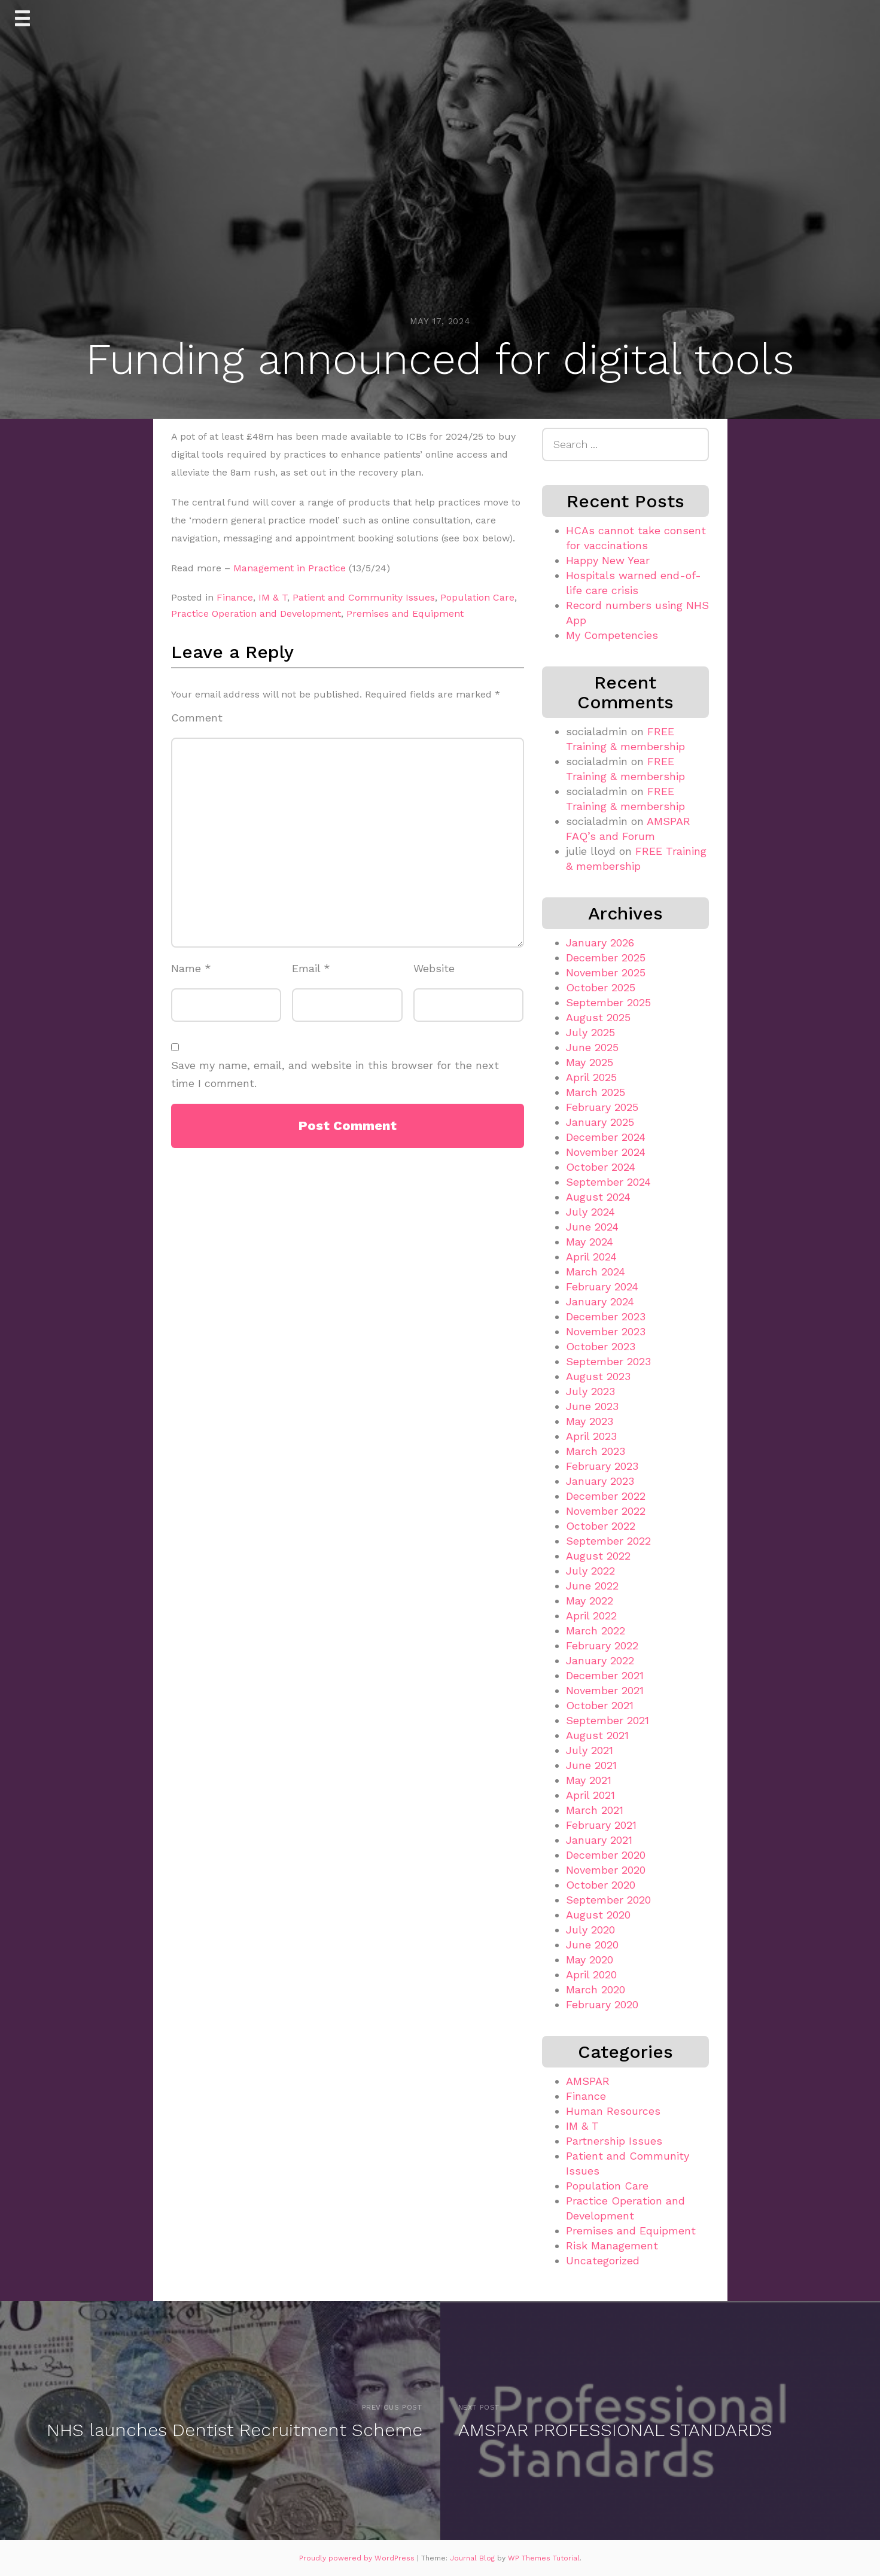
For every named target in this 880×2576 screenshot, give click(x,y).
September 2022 (608, 1540)
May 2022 (589, 1600)
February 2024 (602, 1286)
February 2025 (602, 1107)
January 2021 (599, 1840)
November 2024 (605, 1152)
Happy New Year (608, 560)
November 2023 (605, 1331)
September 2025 (608, 1002)
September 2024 (608, 1182)
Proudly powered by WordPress (358, 2558)
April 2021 (590, 1795)
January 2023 (600, 1481)
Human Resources (613, 2111)
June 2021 (591, 1765)
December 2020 (605, 1855)
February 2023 (602, 1466)
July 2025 (590, 1032)
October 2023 (600, 1346)
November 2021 (605, 1690)
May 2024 (589, 1241)
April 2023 (591, 1436)
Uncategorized (603, 2260)
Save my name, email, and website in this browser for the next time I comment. (335, 1074)
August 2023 (598, 1376)
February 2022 (602, 1645)
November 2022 (605, 1511)
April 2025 (591, 1077)
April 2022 (591, 1615)
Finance (235, 597)
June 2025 (592, 1047)
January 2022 (600, 1660)
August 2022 (598, 1555)
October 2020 (600, 1884)
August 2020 (598, 1914)
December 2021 (605, 1675)
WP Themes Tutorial (544, 2558)
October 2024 (600, 1167)
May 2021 (588, 1780)
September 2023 (608, 1361)
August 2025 (598, 1017)
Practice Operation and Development (256, 613)
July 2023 (590, 1391)
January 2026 (600, 942)
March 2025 (595, 1092)
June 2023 (592, 1406)
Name (191, 968)
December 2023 (605, 1316)
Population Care (477, 597)
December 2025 (605, 957)
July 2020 (590, 1929)
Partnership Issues (614, 2141)
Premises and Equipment (405, 613)
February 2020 (602, 2004)
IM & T (272, 597)
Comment (197, 717)
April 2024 (591, 1256)
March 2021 (594, 1810)
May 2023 (589, 1421)
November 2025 (605, 972)
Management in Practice (289, 568)
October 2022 (600, 1526)
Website (434, 968)
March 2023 (595, 1451)
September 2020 (608, 1899)
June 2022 (592, 1585)
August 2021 (597, 1735)
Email (311, 968)
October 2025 (600, 987)
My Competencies (612, 635)
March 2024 (595, 1271)
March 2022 (595, 1630)
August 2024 (598, 1196)
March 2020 (595, 1989)
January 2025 (600, 1122)
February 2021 (601, 1825)
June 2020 (592, 1944)
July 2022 (590, 1570)
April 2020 (591, 1974)
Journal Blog (473, 2558)
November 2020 (605, 1870)
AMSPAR (588, 2081)
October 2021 (600, 1705)
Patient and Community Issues (364, 597)
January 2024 (600, 1301)
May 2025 (589, 1062)
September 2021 (607, 1720)
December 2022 (605, 1496)
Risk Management (612, 2245)
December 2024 (605, 1137)
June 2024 (592, 1226)
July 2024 (590, 1211)
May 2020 (589, 1959)
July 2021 (589, 1750)
